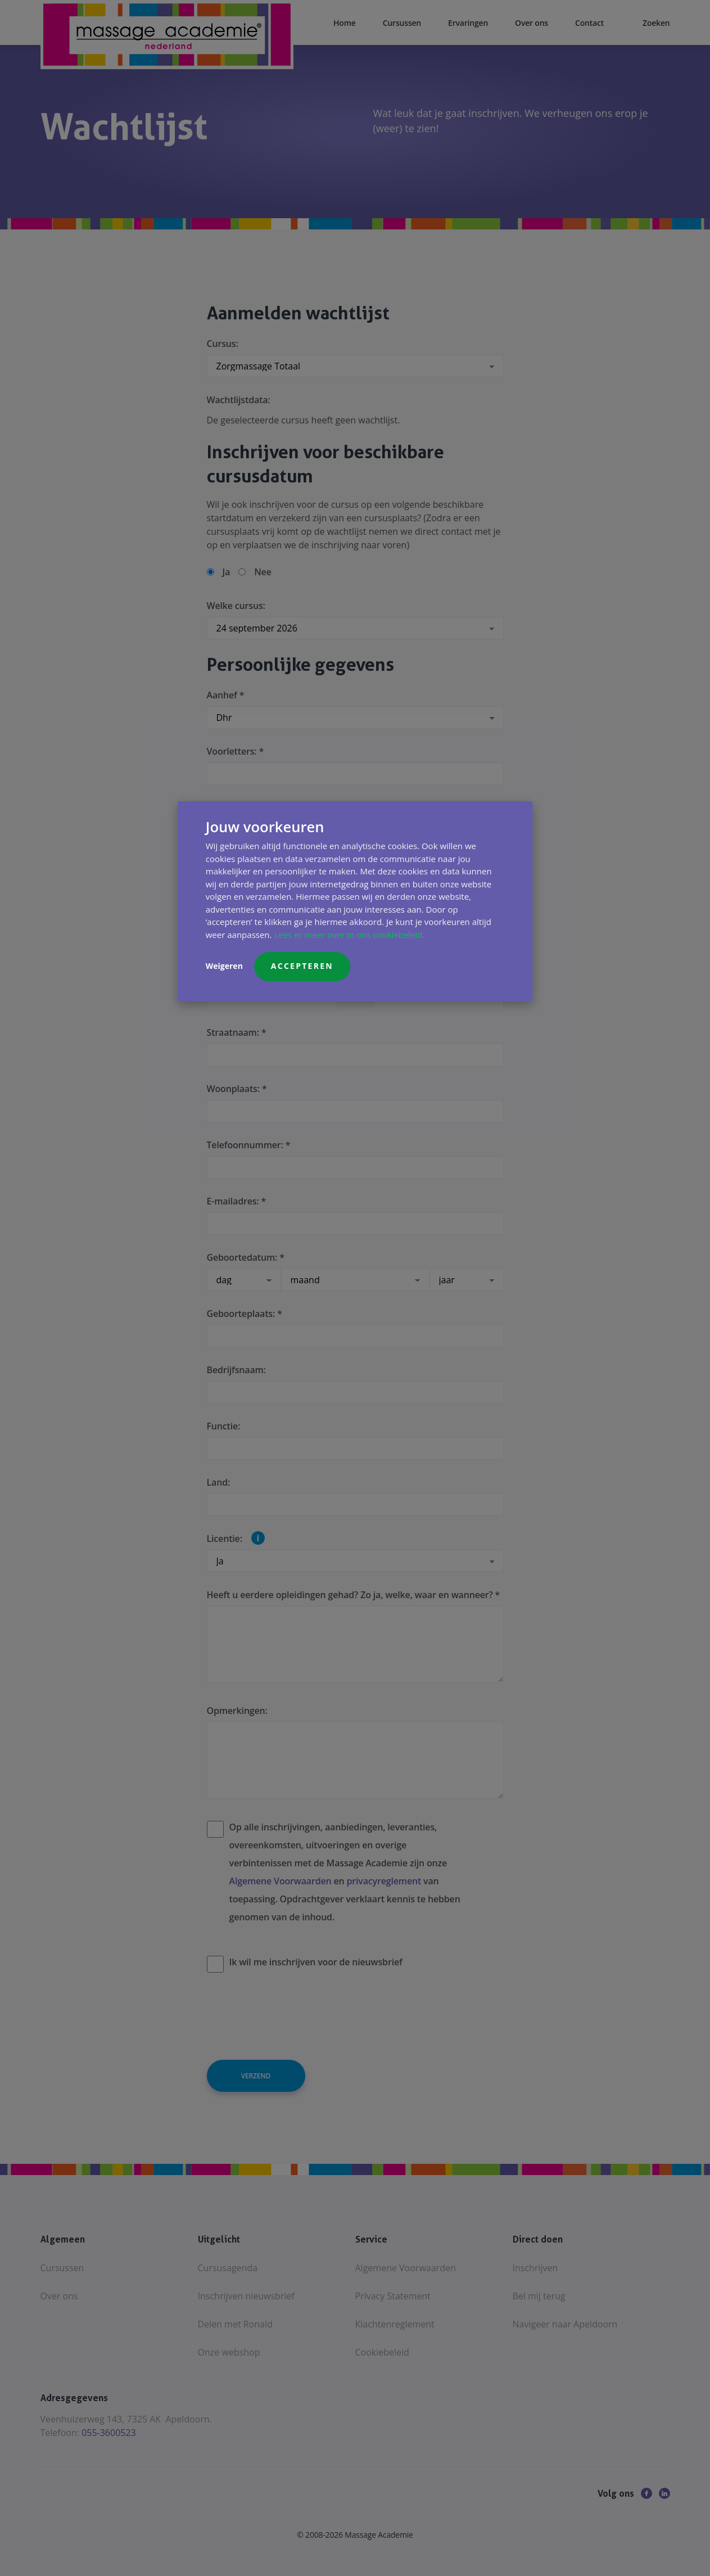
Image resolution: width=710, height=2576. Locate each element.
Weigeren (224, 965)
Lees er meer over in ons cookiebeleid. (349, 934)
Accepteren (302, 965)
